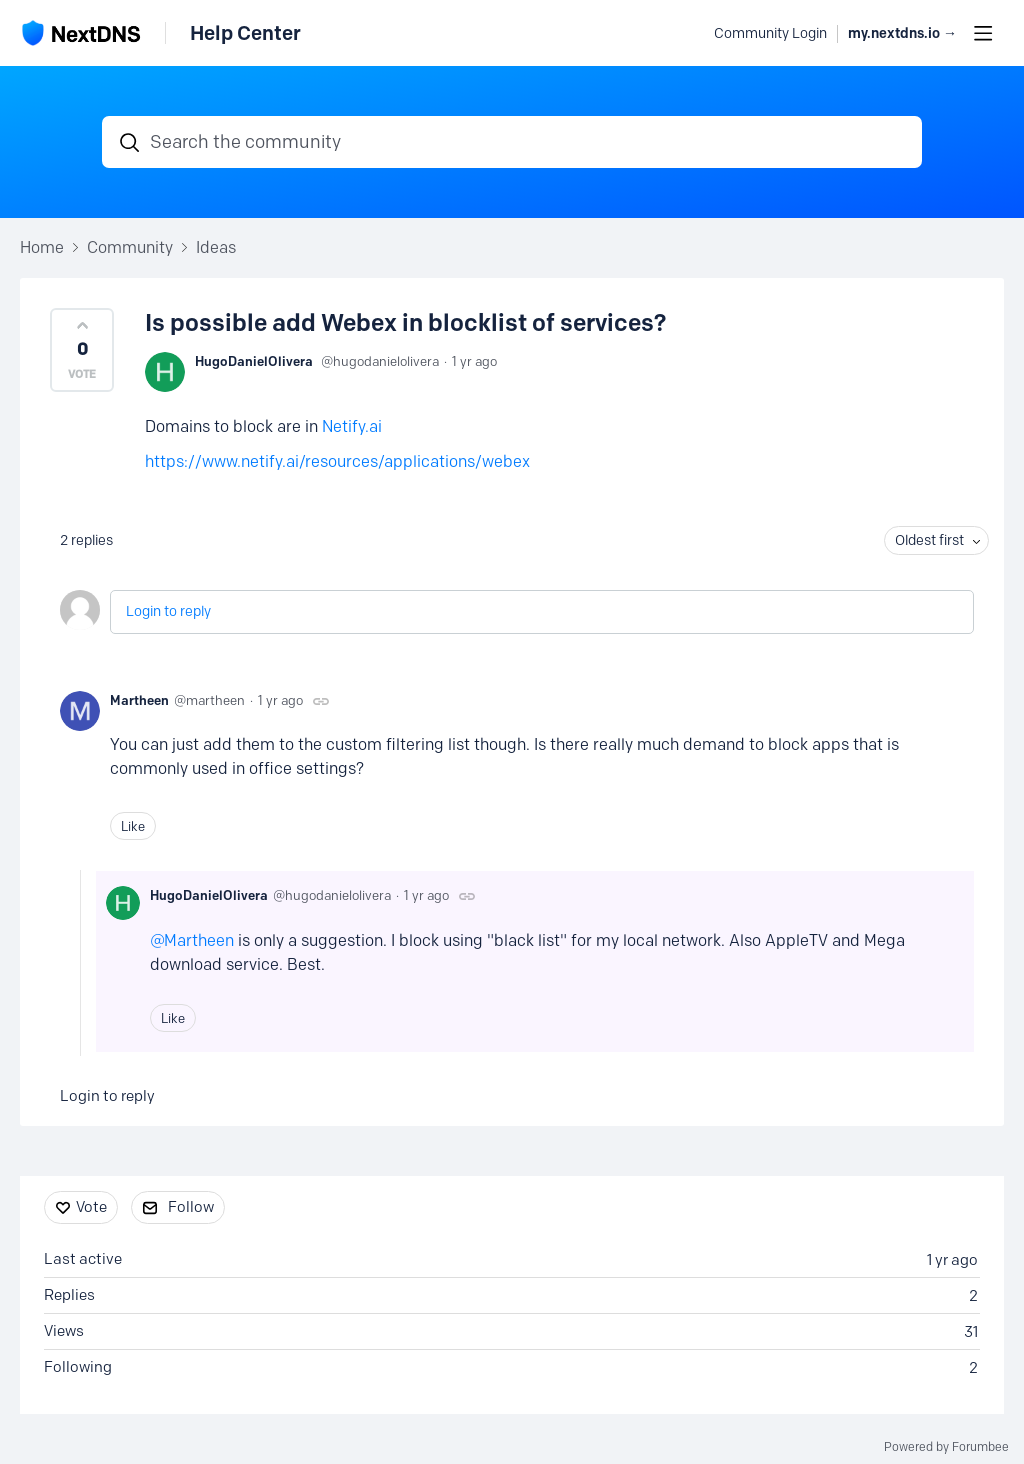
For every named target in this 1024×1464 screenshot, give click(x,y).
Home (42, 247)
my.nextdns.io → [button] (902, 33)
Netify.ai (352, 426)
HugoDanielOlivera (254, 361)
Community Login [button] (770, 33)
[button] (82, 350)
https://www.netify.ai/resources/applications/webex (337, 461)
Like (133, 826)
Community (130, 247)
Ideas (216, 247)
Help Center (245, 33)
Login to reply (168, 611)
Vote (91, 1207)
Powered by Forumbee (946, 1447)
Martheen (139, 700)
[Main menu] (983, 33)
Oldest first (929, 540)
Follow (191, 1207)
